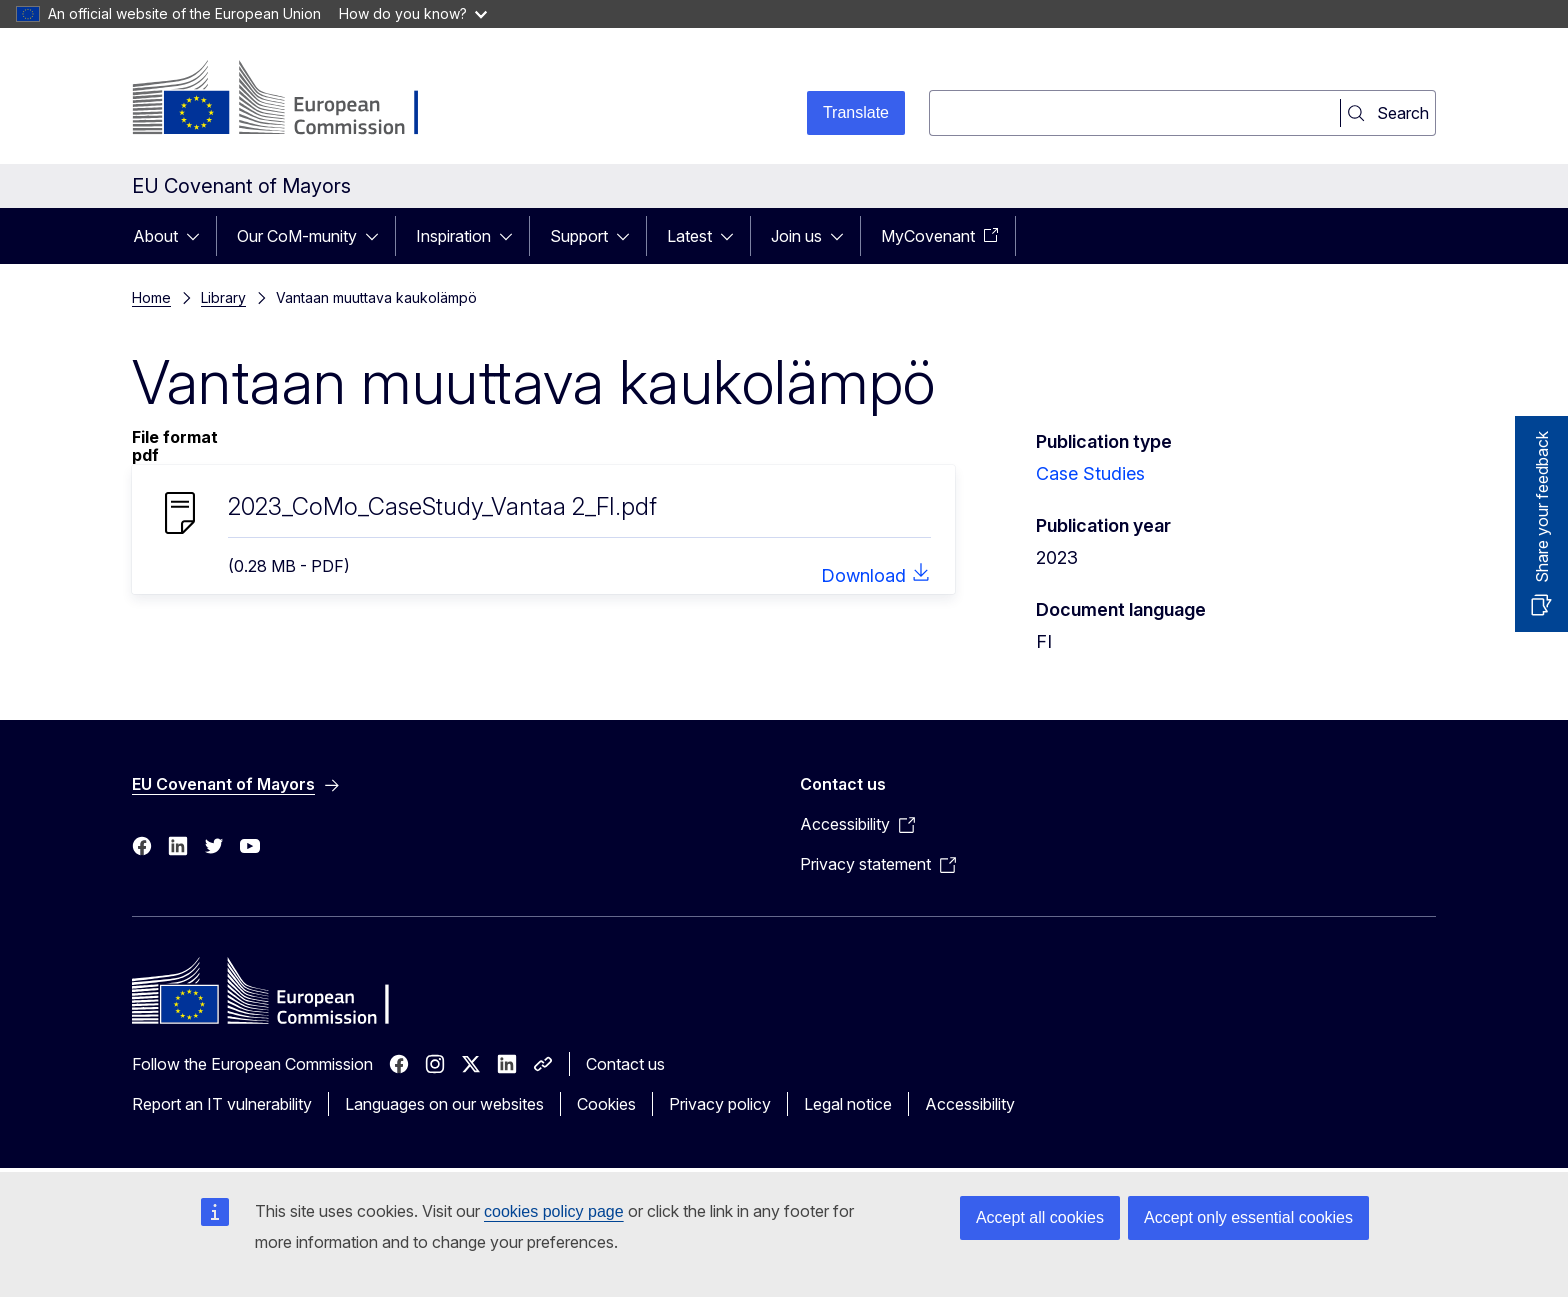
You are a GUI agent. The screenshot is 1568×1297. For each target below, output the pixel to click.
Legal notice (848, 1104)
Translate (856, 112)
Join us (796, 236)
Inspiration (453, 236)
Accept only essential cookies (1248, 1217)
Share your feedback (1542, 507)
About (155, 236)
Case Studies (1090, 473)
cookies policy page (554, 1211)
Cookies (606, 1104)
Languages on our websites (444, 1104)
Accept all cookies (1040, 1217)
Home (151, 297)
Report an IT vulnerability (222, 1104)
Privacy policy (720, 1104)
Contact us (625, 1064)
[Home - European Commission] (293, 100)
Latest (689, 236)
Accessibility (970, 1104)
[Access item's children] (199, 236)
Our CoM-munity (297, 236)
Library (223, 297)
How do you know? (413, 13)
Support (579, 236)
